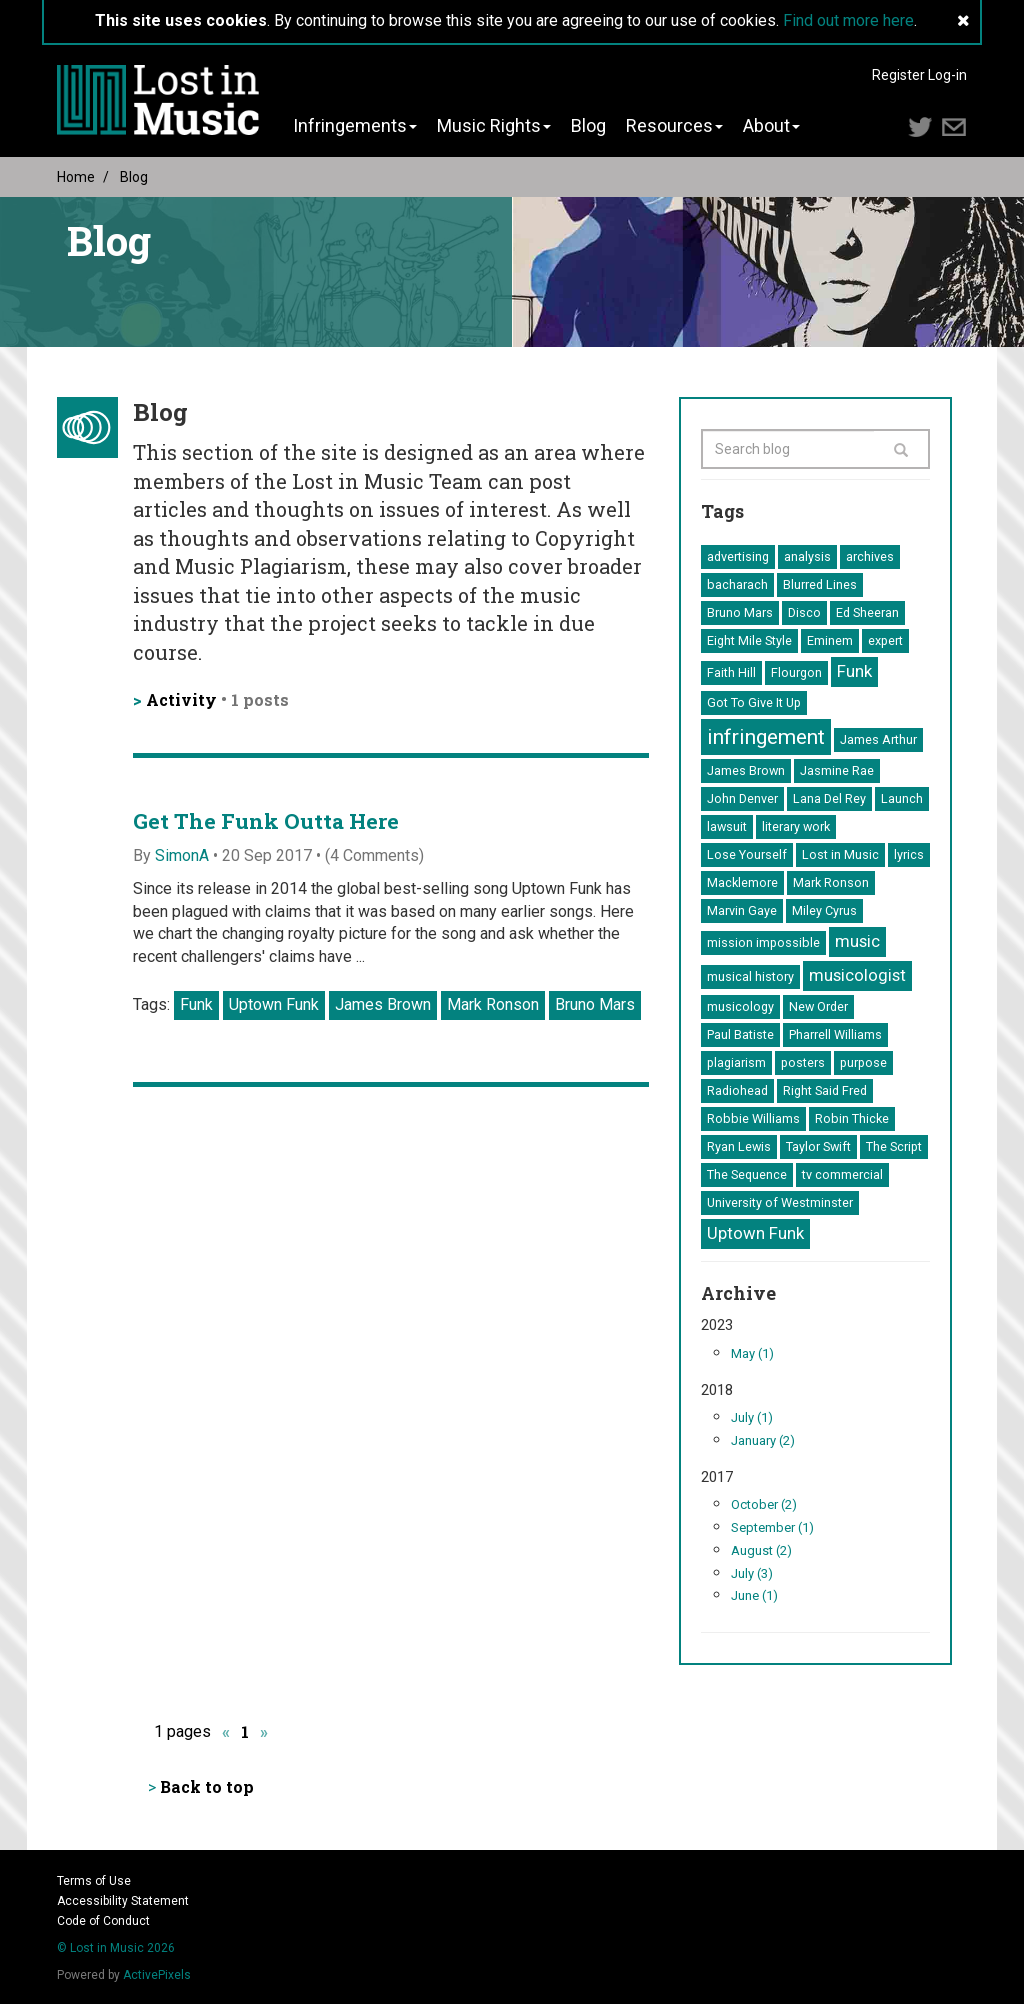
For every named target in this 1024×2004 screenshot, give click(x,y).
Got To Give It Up (754, 702)
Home (76, 177)
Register (898, 75)
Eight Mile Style (749, 640)
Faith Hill (731, 672)
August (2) (761, 1550)
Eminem (830, 640)
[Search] (902, 449)
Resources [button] (674, 126)
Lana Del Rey (829, 798)
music (857, 941)
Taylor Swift (818, 1146)
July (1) (752, 1417)
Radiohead (737, 1090)
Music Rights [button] (494, 126)
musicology (740, 1006)
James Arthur (878, 739)
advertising (738, 556)
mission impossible (763, 942)
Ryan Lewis (739, 1146)
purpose (863, 1062)
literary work (796, 826)
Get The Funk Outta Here (266, 821)
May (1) (752, 1353)
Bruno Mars (595, 1004)
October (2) (764, 1504)
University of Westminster (780, 1202)
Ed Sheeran (867, 612)
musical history (750, 976)
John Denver (742, 798)
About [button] (771, 126)
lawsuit (727, 826)
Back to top (207, 1786)
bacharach (737, 584)
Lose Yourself (747, 854)
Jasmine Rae (837, 770)
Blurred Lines (820, 584)
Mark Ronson (493, 1004)
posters (803, 1062)
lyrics (909, 854)
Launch (902, 798)
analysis (807, 556)
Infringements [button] (355, 126)
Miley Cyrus (824, 910)
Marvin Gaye (742, 910)
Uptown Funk (274, 1004)
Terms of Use (94, 1881)
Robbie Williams (753, 1118)
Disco (804, 612)
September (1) (772, 1527)
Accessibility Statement (123, 1901)
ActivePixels (157, 1975)
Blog (588, 126)
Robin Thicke (852, 1118)
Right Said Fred (825, 1090)
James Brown (383, 1004)
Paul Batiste (740, 1034)
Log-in (947, 75)
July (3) (752, 1573)
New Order (818, 1006)
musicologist (857, 975)
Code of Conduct (103, 1921)
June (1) (754, 1595)
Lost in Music (840, 854)
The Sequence (747, 1174)
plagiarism (736, 1062)
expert (885, 640)
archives (870, 556)
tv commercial (842, 1174)
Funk (196, 1004)
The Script (894, 1146)
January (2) (763, 1440)
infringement (766, 737)
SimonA (182, 855)
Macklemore (742, 882)
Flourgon (796, 672)
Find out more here (848, 20)
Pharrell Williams (835, 1034)
